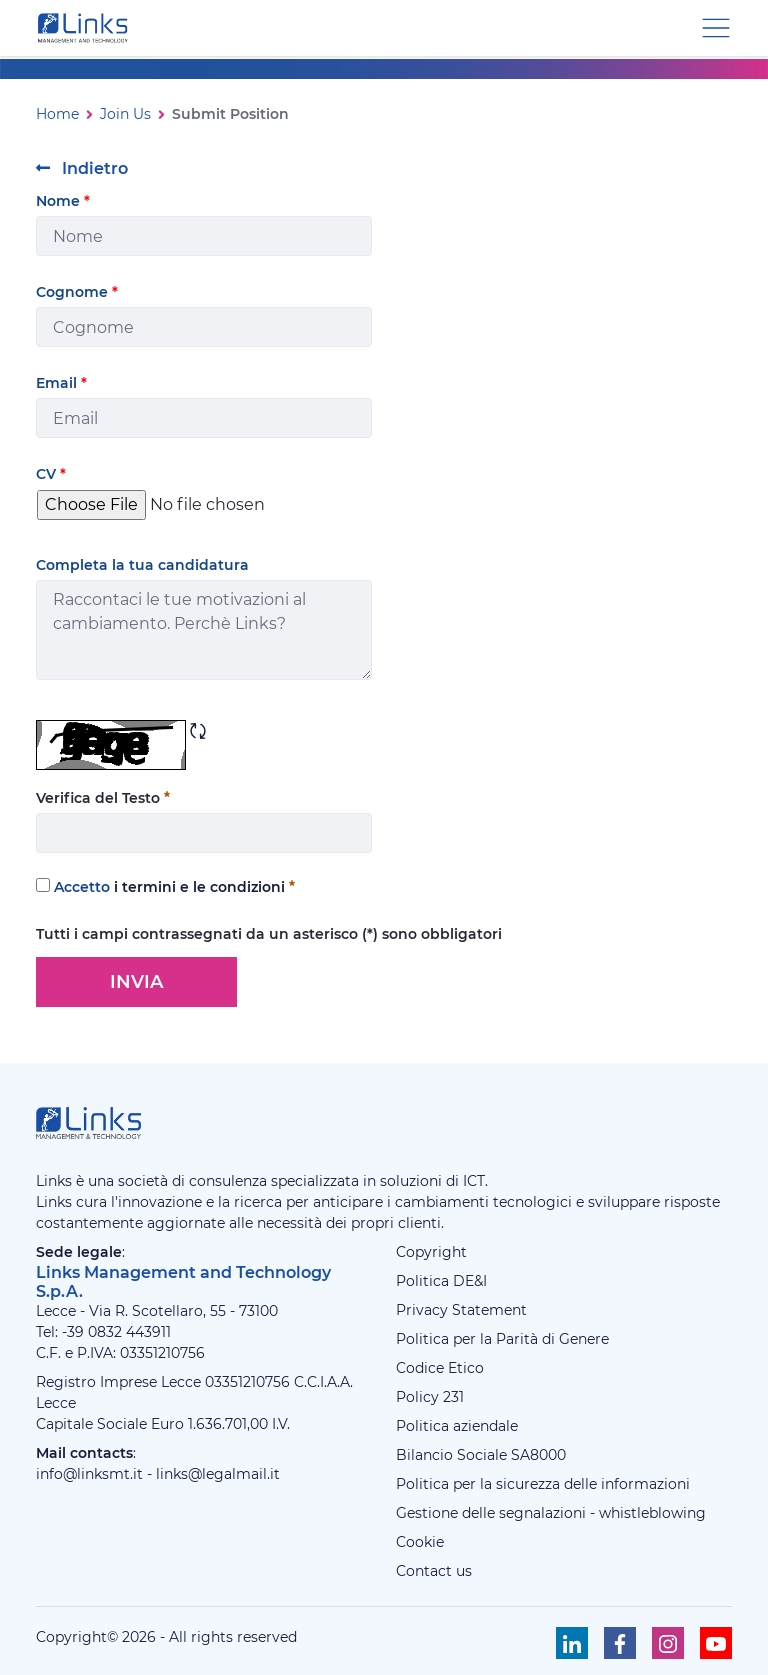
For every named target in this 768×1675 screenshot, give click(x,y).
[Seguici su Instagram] (668, 1643)
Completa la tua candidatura (142, 565)
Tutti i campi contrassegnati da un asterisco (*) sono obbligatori (269, 934)
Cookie (420, 1542)
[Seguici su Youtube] (716, 1643)
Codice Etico (440, 1368)
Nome (63, 201)
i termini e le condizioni (199, 887)
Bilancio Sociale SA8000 (481, 1455)
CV (51, 474)
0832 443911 (129, 1332)
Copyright (431, 1252)
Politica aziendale (457, 1426)
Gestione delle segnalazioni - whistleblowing (551, 1513)
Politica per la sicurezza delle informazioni (543, 1484)
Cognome (77, 292)
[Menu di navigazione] (716, 26)
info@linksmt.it (89, 1474)
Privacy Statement (461, 1310)
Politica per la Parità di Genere (502, 1339)
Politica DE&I (441, 1281)
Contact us (434, 1571)
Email (61, 383)
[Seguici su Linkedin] (572, 1643)
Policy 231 (430, 1397)
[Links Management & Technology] (87, 28)
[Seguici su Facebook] (620, 1643)
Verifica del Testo (103, 798)
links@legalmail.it (218, 1474)
